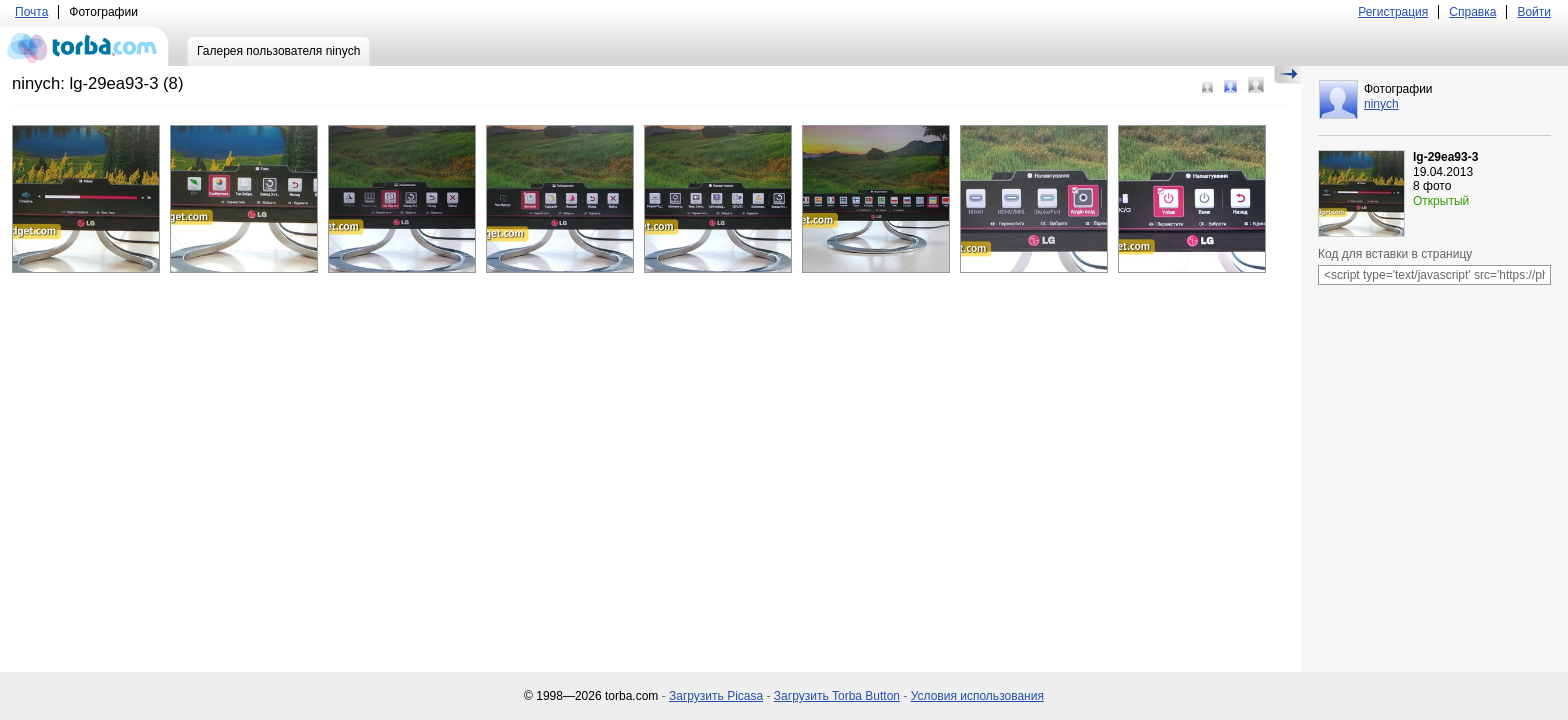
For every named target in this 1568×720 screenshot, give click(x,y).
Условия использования (977, 696)
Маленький (1207, 87)
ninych (1381, 104)
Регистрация (1393, 12)
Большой (1256, 85)
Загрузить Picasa (716, 696)
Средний (1230, 86)
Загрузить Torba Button (837, 696)
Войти (1534, 12)
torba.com (84, 46)
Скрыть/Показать (1287, 75)
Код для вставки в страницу (1395, 254)
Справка (1472, 12)
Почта (31, 12)
